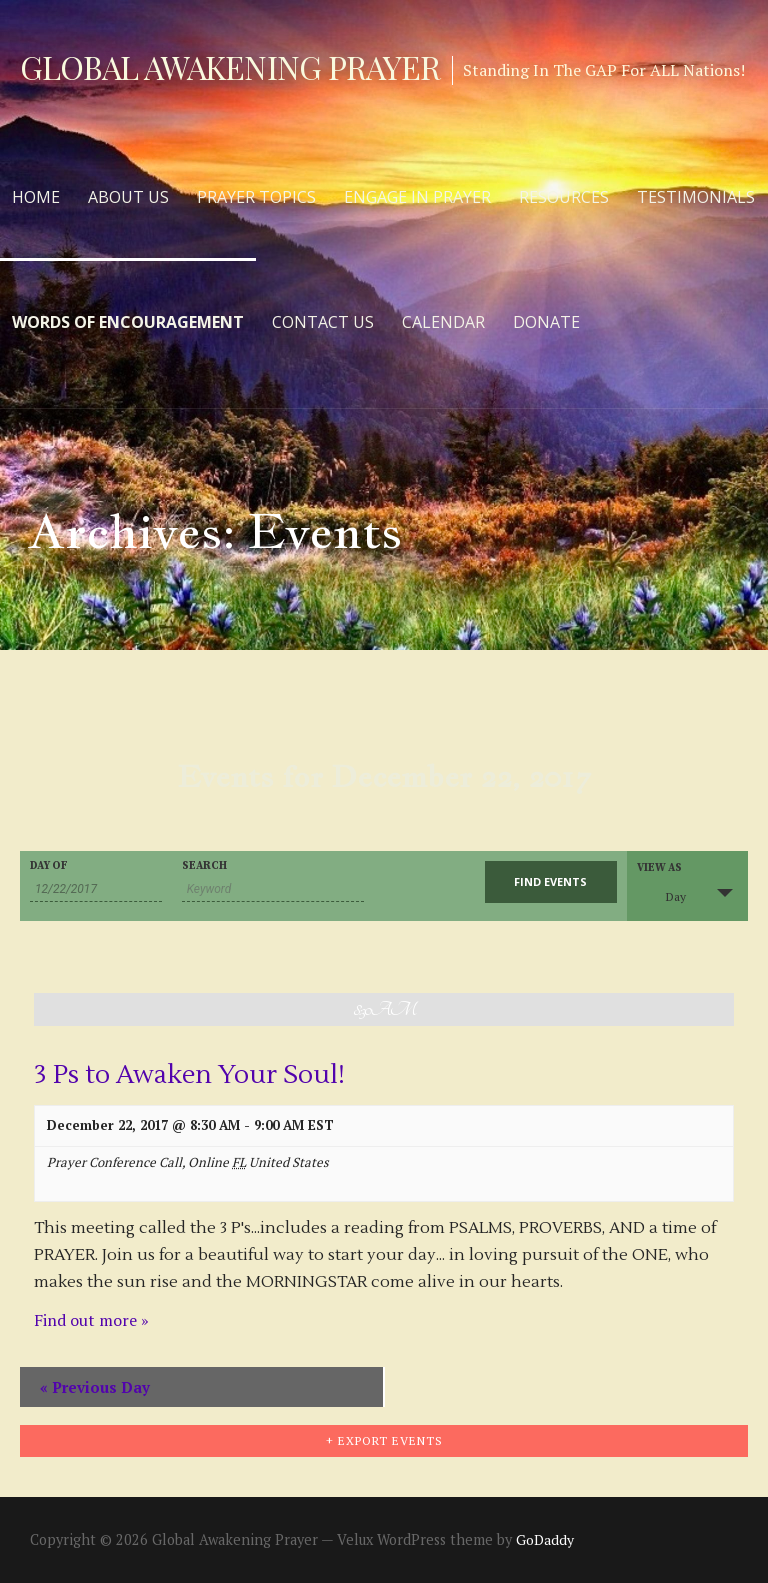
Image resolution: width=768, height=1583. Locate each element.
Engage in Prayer (417, 197)
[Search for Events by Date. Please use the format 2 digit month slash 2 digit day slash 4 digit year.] (96, 889)
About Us (128, 197)
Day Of (49, 866)
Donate (546, 322)
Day (664, 894)
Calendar (443, 322)
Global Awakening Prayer (230, 66)
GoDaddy (545, 1539)
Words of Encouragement (128, 322)
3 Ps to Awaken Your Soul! (189, 1075)
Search (204, 866)
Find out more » (91, 1320)
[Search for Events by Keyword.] (273, 889)
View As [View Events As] (659, 868)
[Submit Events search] (551, 882)
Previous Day (95, 1387)
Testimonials (696, 197)
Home (36, 197)
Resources (564, 197)
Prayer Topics (256, 197)
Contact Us (323, 322)
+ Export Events (384, 1440)
